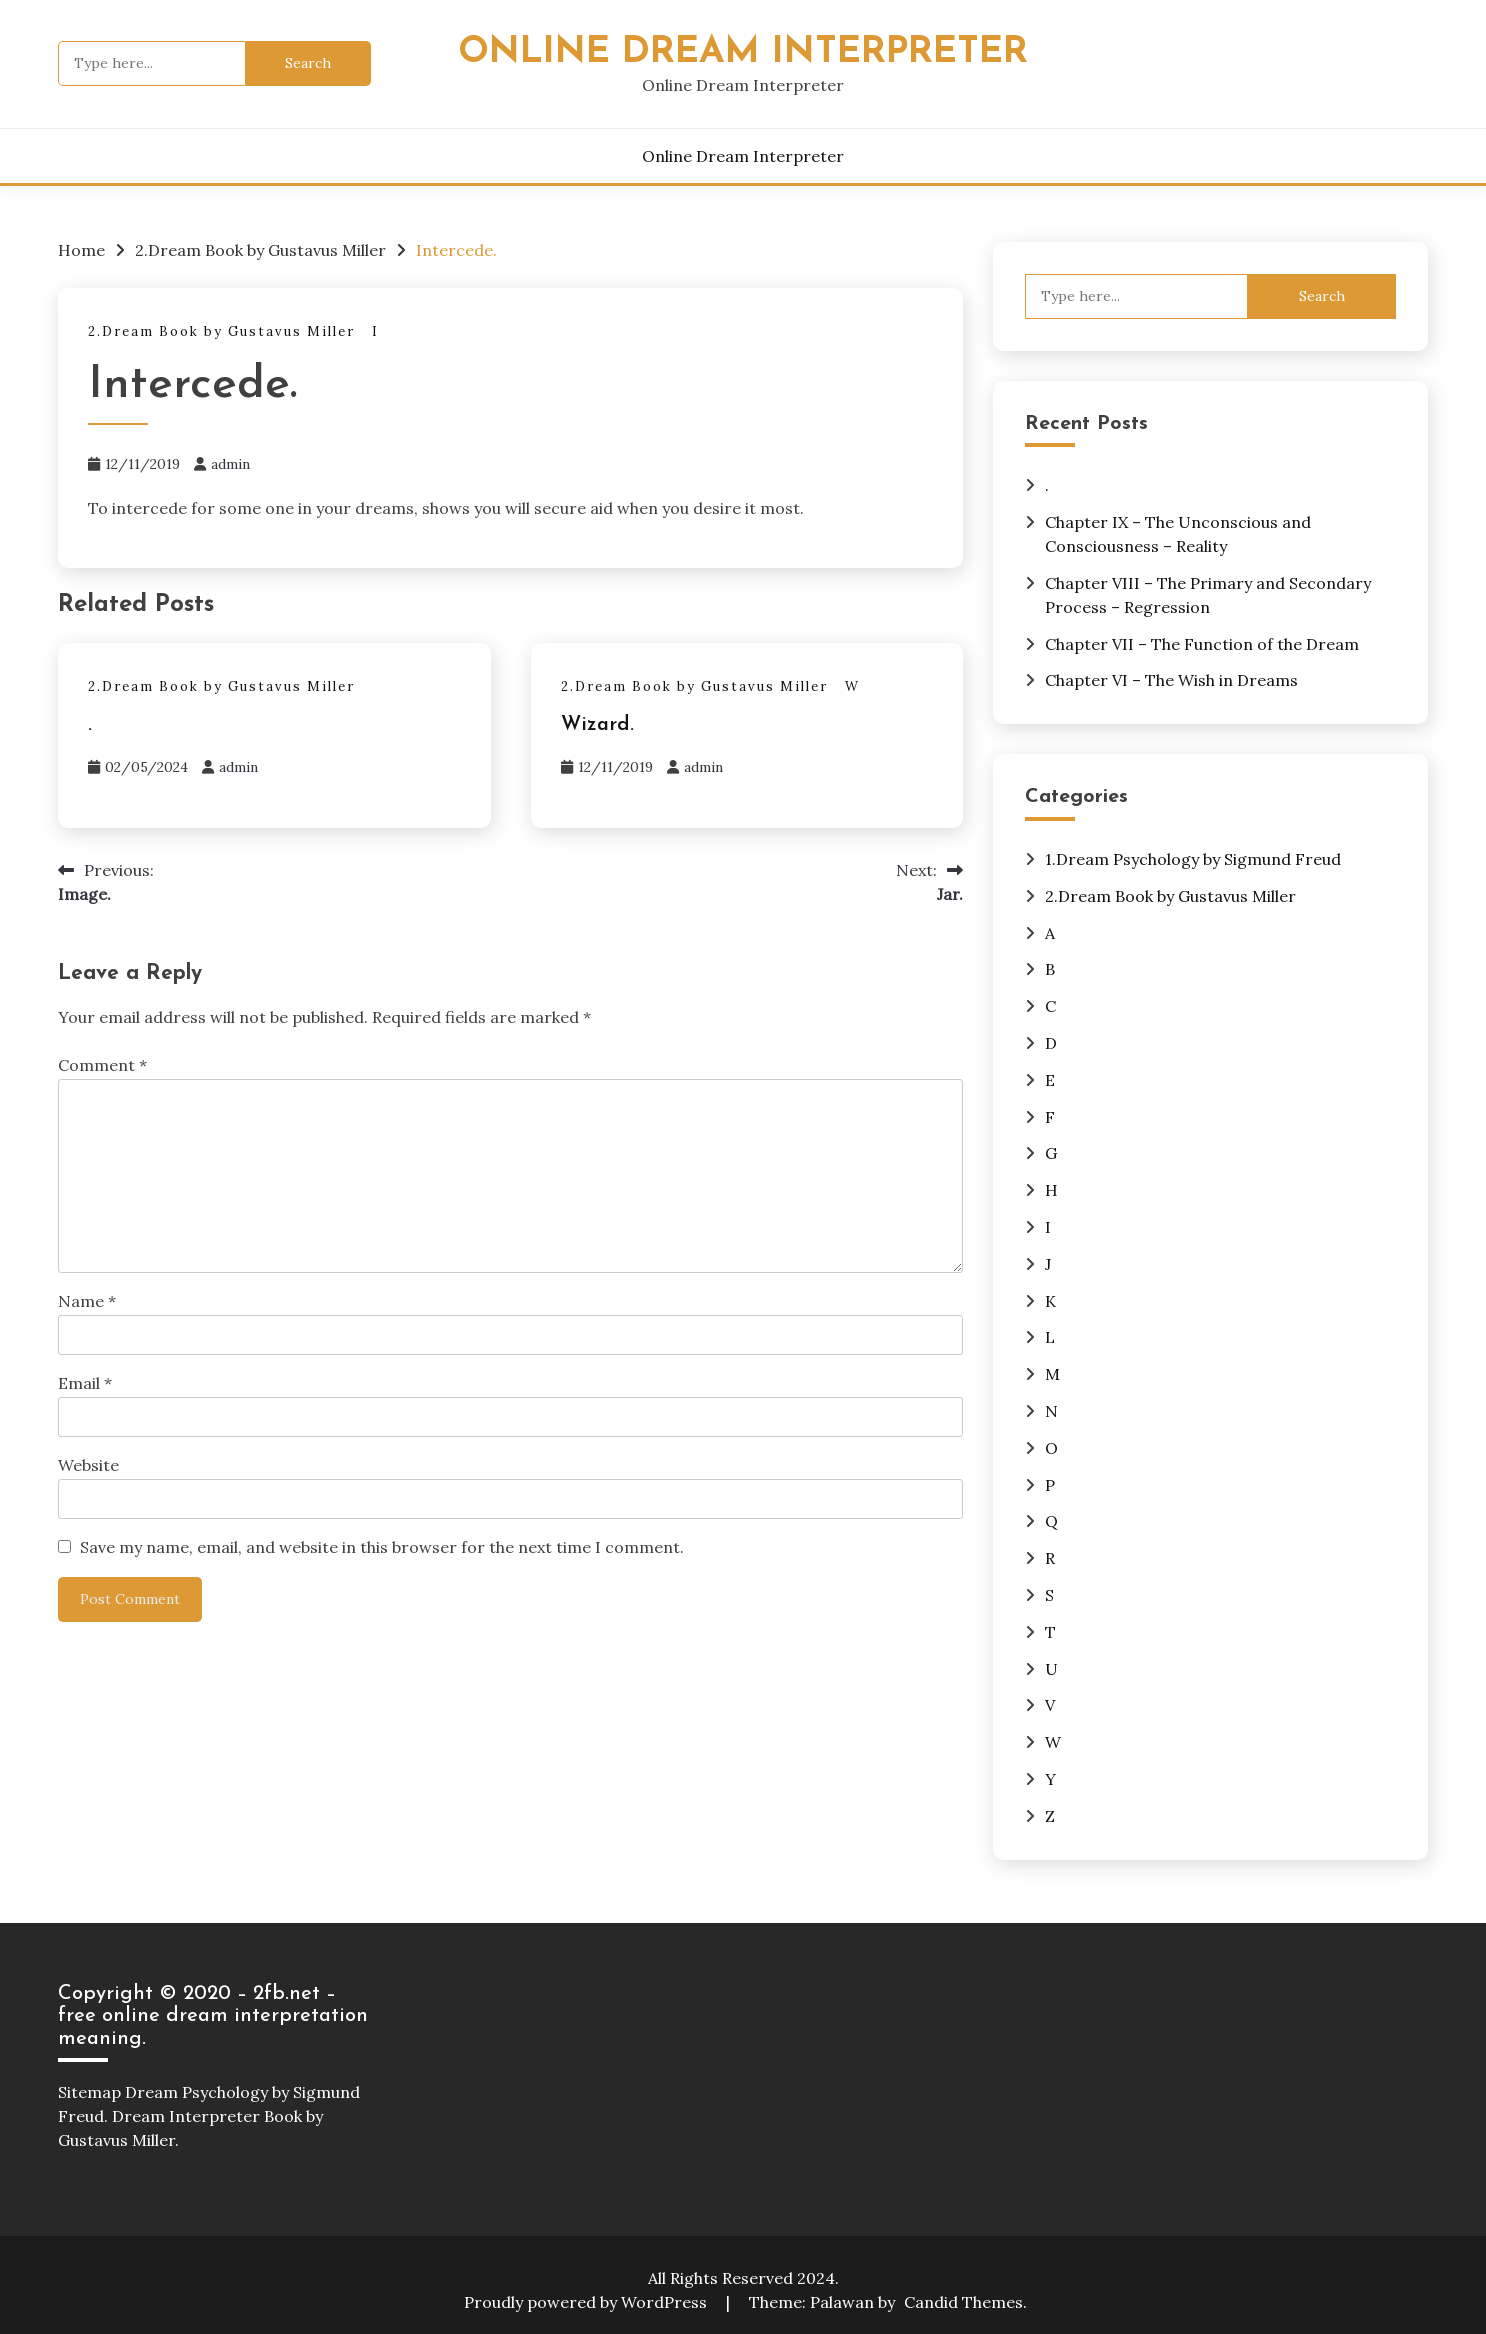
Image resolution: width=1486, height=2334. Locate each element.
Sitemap (89, 2092)
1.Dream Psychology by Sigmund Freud (1193, 859)
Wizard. (597, 725)
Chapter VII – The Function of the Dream (1202, 644)
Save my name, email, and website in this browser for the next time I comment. (382, 1547)
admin (230, 464)
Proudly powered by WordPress (587, 2302)
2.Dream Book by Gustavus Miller (221, 331)
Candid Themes (963, 2302)
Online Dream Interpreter (743, 52)
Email (85, 1383)
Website (88, 1465)
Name (87, 1301)
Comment (102, 1065)
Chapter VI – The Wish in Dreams (1171, 680)
